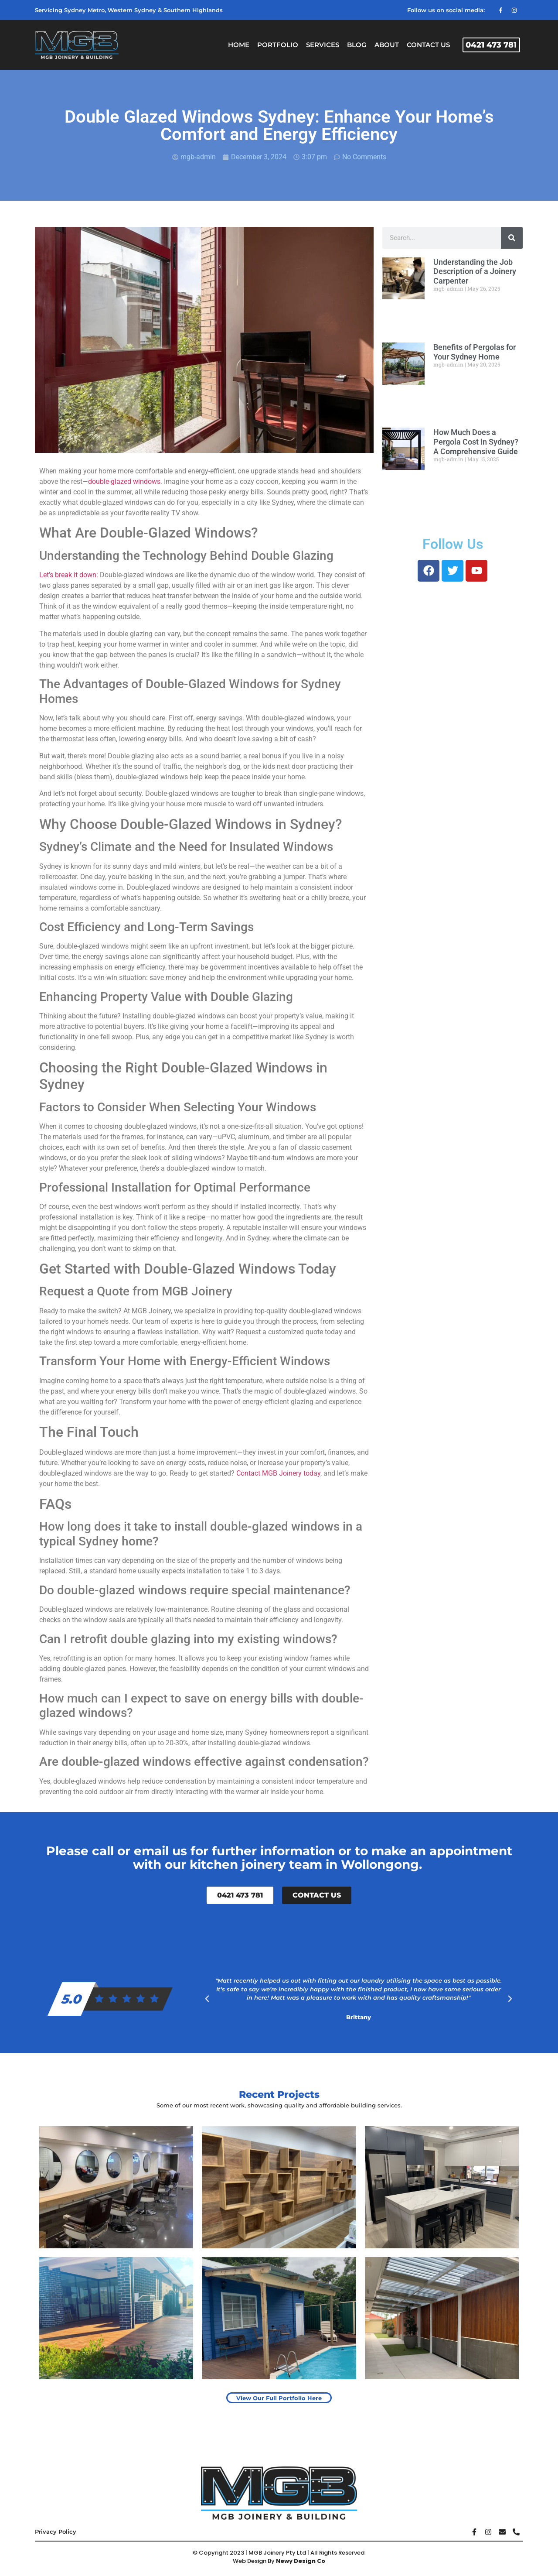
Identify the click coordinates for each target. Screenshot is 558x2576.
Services (322, 45)
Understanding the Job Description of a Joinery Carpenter (474, 271)
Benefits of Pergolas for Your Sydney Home (474, 352)
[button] (207, 1998)
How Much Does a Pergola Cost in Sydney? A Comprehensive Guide (475, 442)
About (386, 45)
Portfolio (277, 45)
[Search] (512, 238)
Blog (357, 45)
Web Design (249, 2561)
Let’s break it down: (68, 575)
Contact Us (428, 45)
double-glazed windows (124, 481)
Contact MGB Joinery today (277, 1473)
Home (238, 45)
